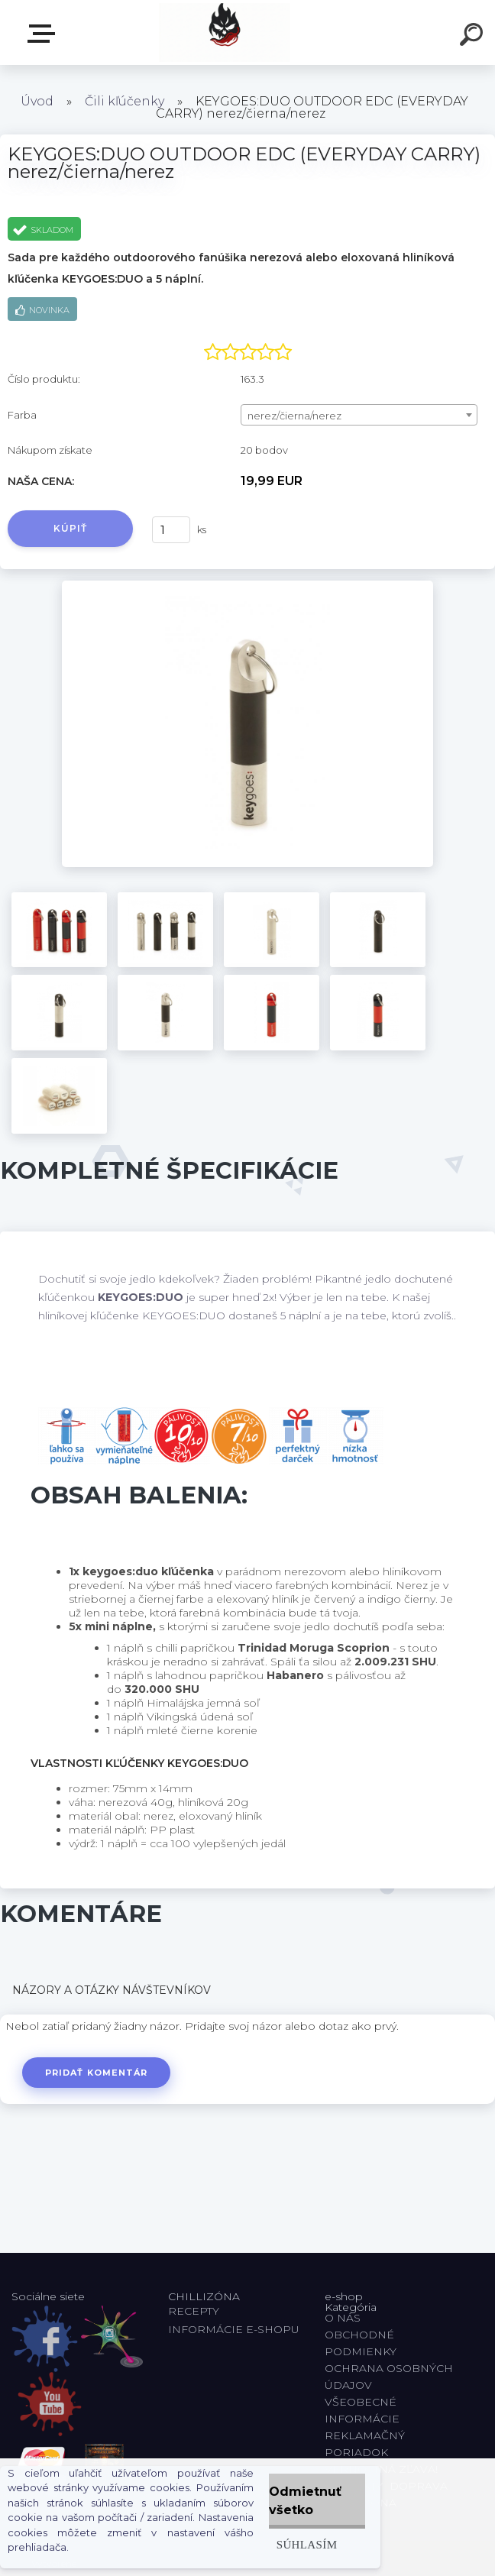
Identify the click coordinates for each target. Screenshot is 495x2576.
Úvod (37, 101)
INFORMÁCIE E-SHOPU (233, 2329)
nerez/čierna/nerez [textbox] (294, 415)
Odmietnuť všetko (305, 2500)
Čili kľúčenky (124, 101)
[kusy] (171, 529)
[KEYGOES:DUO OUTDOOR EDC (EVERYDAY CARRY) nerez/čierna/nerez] (247, 586)
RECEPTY (196, 2311)
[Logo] (225, 32)
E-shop (44, 33)
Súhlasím (307, 2544)
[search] (473, 36)
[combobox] (359, 415)
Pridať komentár (96, 2072)
